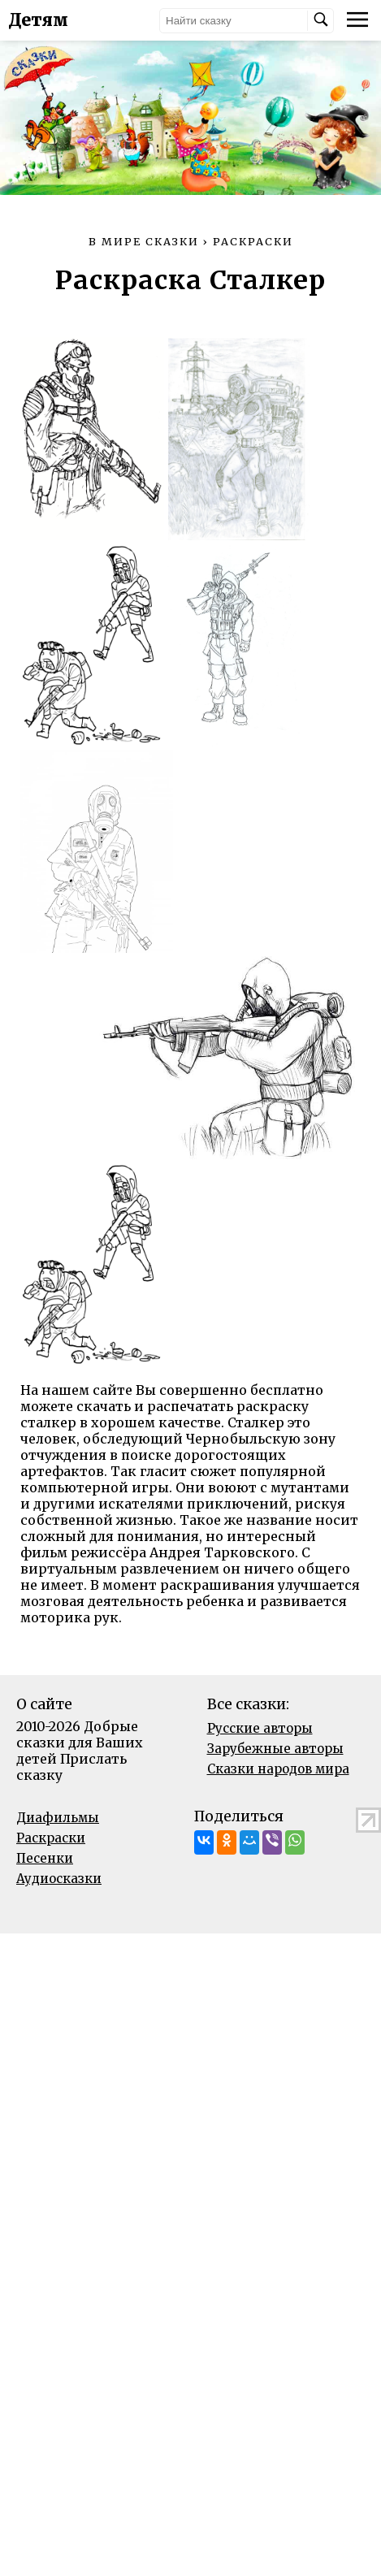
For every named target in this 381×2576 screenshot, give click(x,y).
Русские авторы (260, 1728)
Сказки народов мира (278, 1769)
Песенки (44, 1858)
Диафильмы (57, 1817)
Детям (38, 20)
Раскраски (50, 1838)
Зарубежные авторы (275, 1748)
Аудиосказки (59, 1878)
